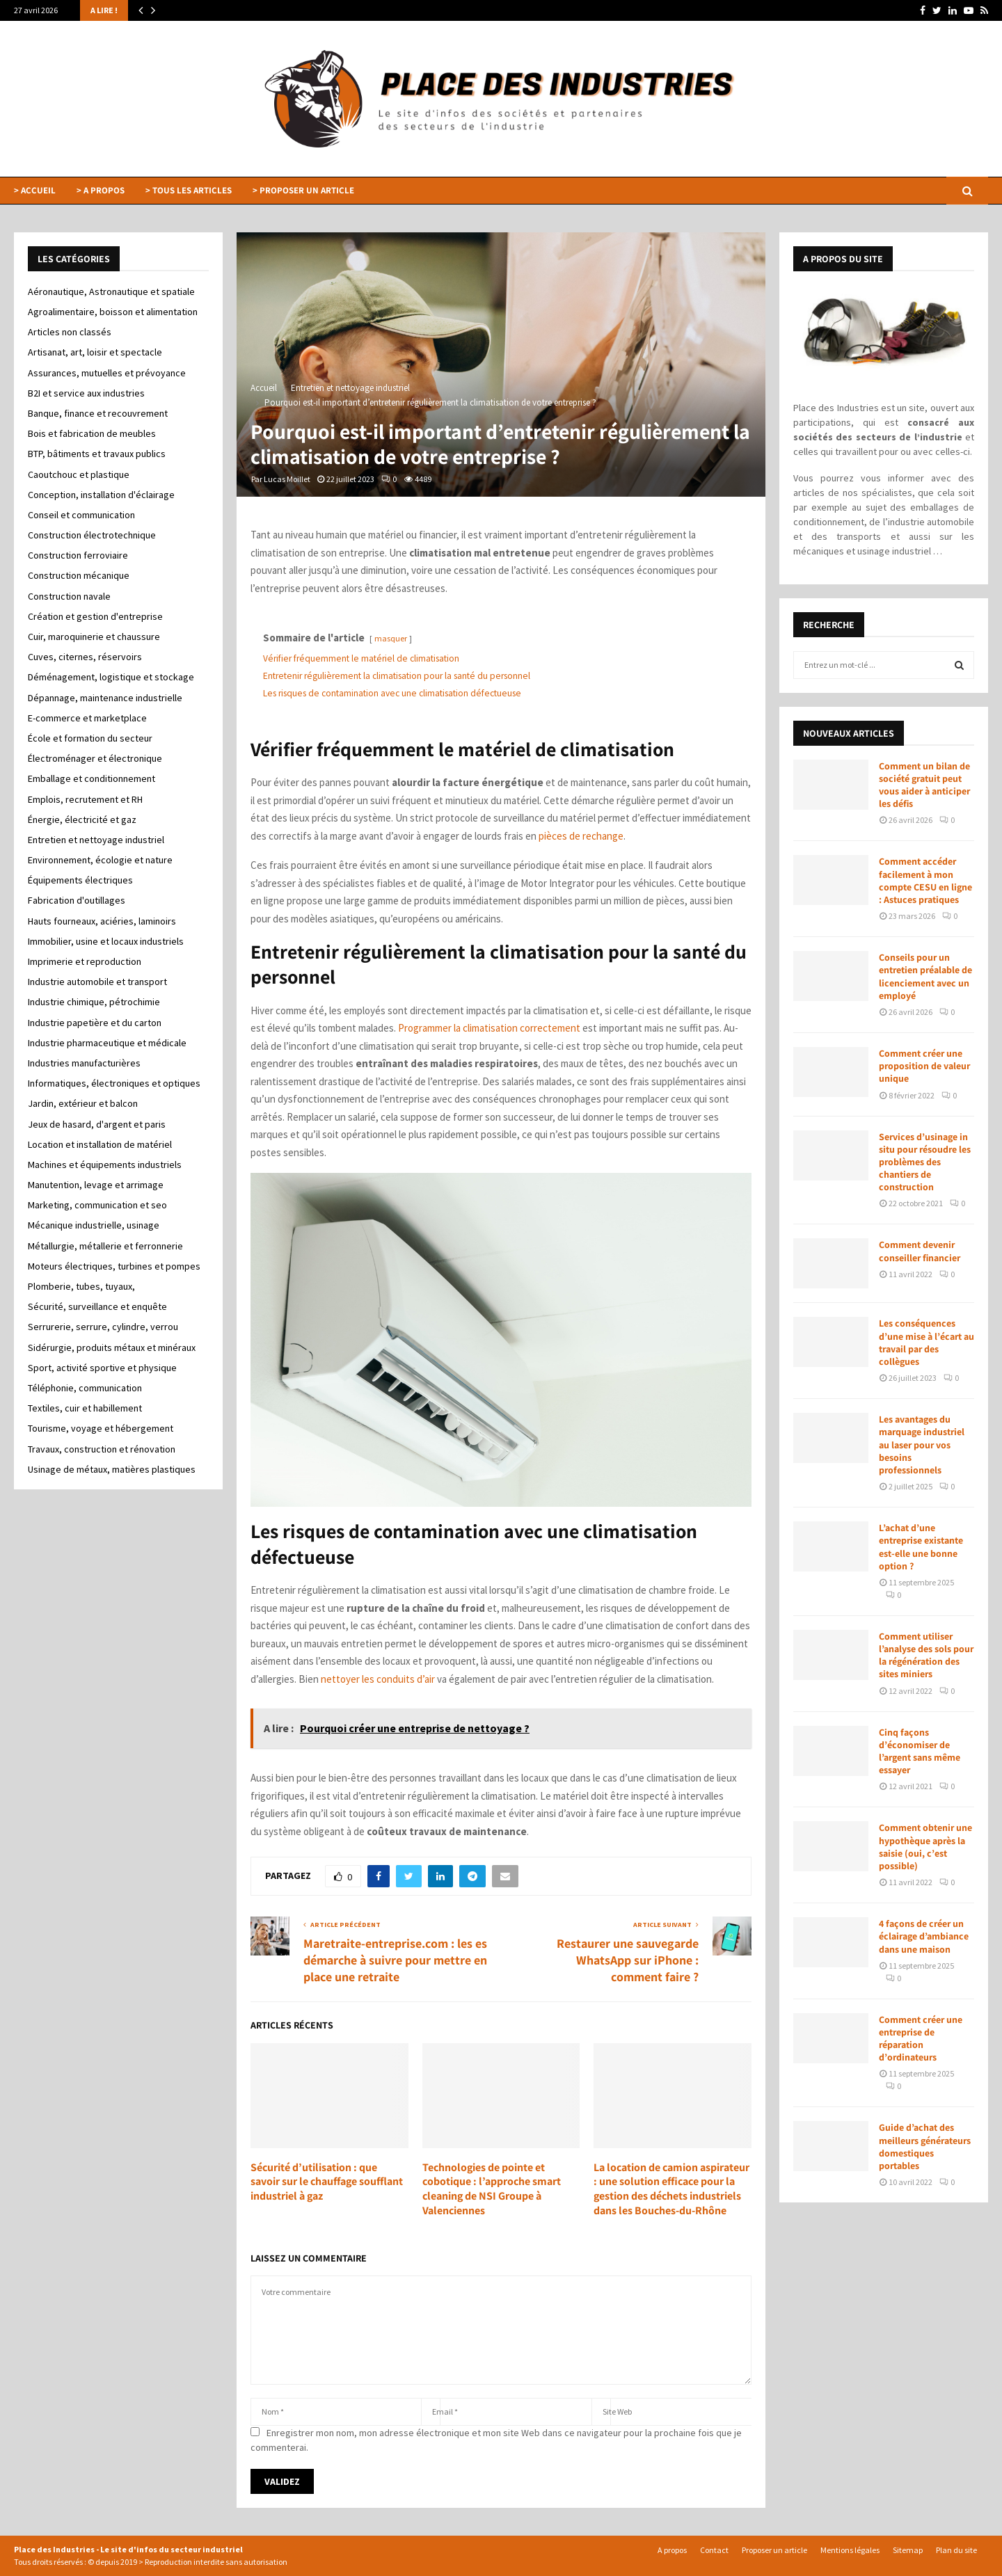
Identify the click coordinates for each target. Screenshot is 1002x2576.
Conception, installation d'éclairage (101, 494)
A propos (672, 2550)
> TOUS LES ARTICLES (188, 190)
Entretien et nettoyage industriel (96, 839)
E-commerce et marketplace (87, 718)
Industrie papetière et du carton (94, 1022)
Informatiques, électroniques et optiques (114, 1083)
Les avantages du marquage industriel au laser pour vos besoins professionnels (921, 1444)
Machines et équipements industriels (105, 1164)
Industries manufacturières (84, 1063)
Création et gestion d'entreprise (95, 616)
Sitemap (908, 2550)
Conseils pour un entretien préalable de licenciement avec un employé (925, 976)
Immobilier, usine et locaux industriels (106, 941)
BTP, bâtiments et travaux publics (97, 453)
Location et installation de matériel (100, 1144)
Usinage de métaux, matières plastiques (112, 1469)
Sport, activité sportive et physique (102, 1367)
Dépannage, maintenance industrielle (105, 697)
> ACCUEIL (35, 190)
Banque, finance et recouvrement (98, 413)
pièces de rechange (581, 835)
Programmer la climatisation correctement (489, 1027)
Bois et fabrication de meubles (92, 433)
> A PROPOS (101, 190)
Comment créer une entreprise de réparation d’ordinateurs (920, 2038)
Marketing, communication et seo (97, 1205)
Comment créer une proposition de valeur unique (924, 1066)
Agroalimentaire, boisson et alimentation (113, 311)
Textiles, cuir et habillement (85, 1408)
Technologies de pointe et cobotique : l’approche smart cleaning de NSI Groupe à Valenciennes (491, 2189)
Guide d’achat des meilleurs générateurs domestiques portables (925, 2146)
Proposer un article (774, 2550)
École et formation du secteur (90, 738)
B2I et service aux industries (86, 393)
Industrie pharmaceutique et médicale (107, 1043)
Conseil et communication (81, 515)
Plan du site (956, 2550)
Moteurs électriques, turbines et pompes (114, 1266)
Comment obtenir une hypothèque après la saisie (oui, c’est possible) (925, 1846)
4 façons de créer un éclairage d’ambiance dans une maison (924, 1936)
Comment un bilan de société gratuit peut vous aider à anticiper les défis (924, 785)
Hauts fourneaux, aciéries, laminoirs (102, 921)
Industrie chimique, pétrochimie (94, 1001)
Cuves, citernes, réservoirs (85, 656)
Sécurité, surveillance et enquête (97, 1306)
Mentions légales (850, 2550)
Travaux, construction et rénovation (101, 1449)
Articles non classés (69, 332)
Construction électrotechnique (92, 535)
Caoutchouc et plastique (78, 474)
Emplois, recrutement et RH (85, 799)
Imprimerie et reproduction (84, 961)
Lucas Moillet (287, 479)
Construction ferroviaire (78, 555)
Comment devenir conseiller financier (919, 1250)
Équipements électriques (80, 880)
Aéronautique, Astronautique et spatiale (111, 291)
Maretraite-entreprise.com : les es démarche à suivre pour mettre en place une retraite (395, 1960)
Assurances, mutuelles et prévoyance (107, 373)
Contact (714, 2550)
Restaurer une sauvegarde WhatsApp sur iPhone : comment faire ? (628, 1960)
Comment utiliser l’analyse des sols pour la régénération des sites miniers (926, 1655)
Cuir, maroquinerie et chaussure (94, 636)
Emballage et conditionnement (91, 778)
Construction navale (69, 596)
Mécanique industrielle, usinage (93, 1225)
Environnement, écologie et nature (100, 860)
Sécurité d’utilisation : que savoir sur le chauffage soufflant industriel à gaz (326, 2182)
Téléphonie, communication (85, 1388)
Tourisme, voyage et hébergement (100, 1428)
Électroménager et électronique (95, 758)
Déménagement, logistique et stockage (111, 677)
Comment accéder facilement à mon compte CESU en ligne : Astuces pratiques (925, 880)
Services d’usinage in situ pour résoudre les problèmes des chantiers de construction (925, 1162)
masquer (390, 638)
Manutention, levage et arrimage (96, 1184)
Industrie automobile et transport (97, 981)
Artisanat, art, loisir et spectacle (95, 352)
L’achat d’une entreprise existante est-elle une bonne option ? (921, 1546)
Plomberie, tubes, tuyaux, (81, 1286)
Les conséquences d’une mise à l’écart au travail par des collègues (926, 1342)
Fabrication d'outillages (76, 900)
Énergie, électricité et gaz (82, 819)
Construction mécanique (78, 575)
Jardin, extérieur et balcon (83, 1103)
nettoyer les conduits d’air (378, 1679)
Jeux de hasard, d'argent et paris (97, 1124)
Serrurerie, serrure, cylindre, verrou (103, 1326)
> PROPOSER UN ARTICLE (303, 190)
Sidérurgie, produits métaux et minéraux (112, 1347)
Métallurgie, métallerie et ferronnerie (105, 1246)
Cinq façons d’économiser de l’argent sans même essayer (919, 1751)
